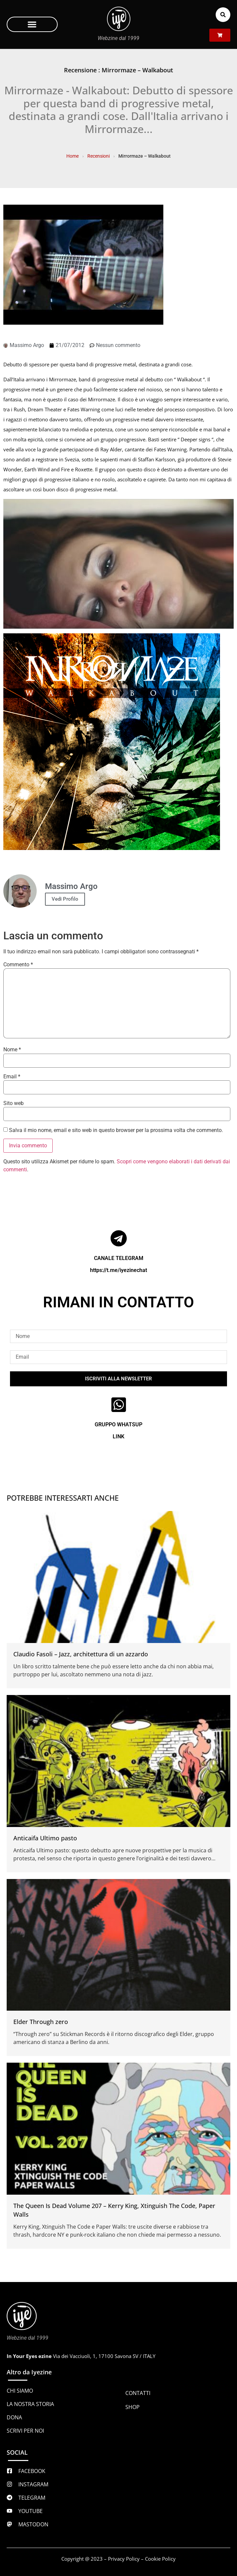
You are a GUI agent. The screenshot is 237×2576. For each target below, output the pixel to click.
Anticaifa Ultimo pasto (45, 1838)
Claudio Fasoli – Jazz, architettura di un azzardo (80, 1654)
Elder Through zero (40, 2022)
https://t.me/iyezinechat (118, 1270)
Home (72, 156)
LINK (118, 1436)
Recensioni (98, 156)
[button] (32, 24)
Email (11, 1076)
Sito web (13, 1103)
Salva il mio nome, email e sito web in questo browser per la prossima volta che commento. (116, 1130)
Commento (18, 964)
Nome (12, 1049)
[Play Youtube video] (118, 564)
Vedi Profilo (65, 899)
